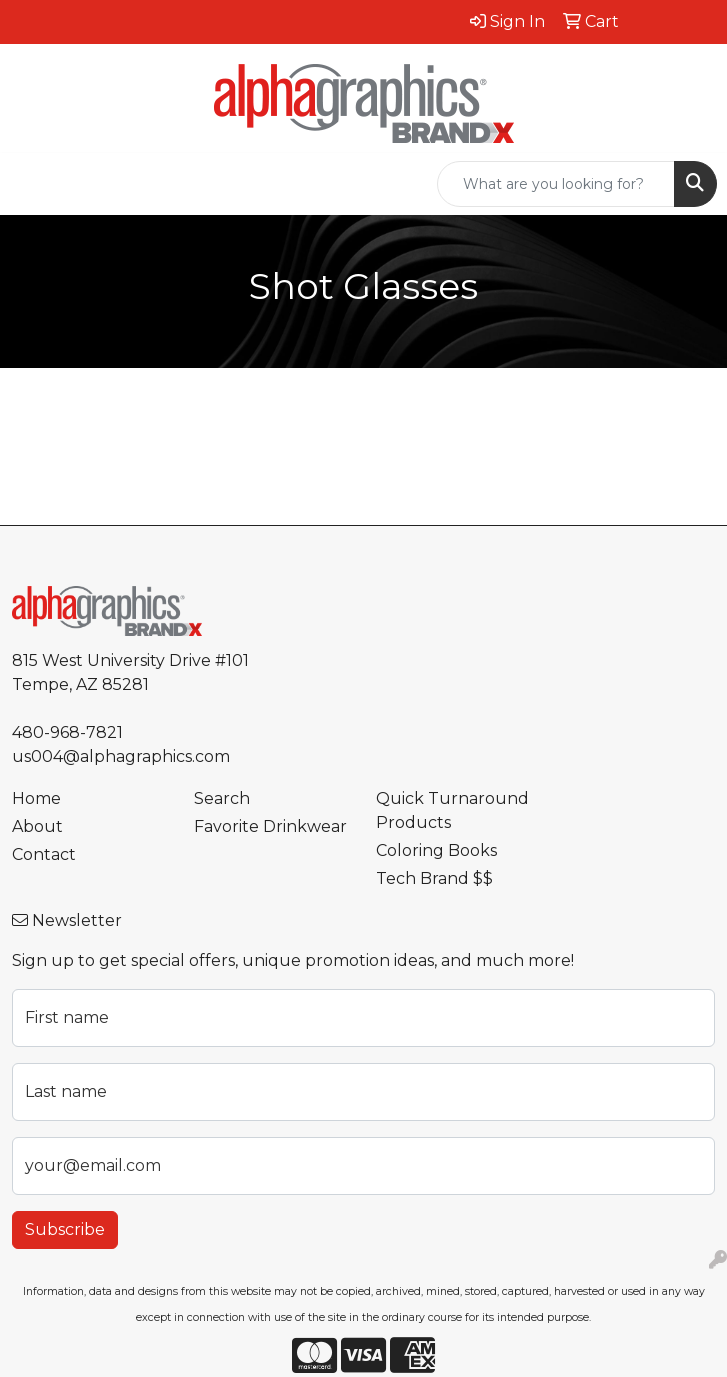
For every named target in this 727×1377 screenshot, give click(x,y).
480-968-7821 (67, 732)
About (37, 826)
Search (222, 798)
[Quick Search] (556, 184)
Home (36, 798)
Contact (44, 854)
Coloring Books (436, 850)
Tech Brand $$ (434, 878)
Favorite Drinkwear (270, 826)
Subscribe (65, 1229)
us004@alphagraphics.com (121, 756)
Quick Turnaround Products (452, 810)
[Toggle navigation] (31, 184)
